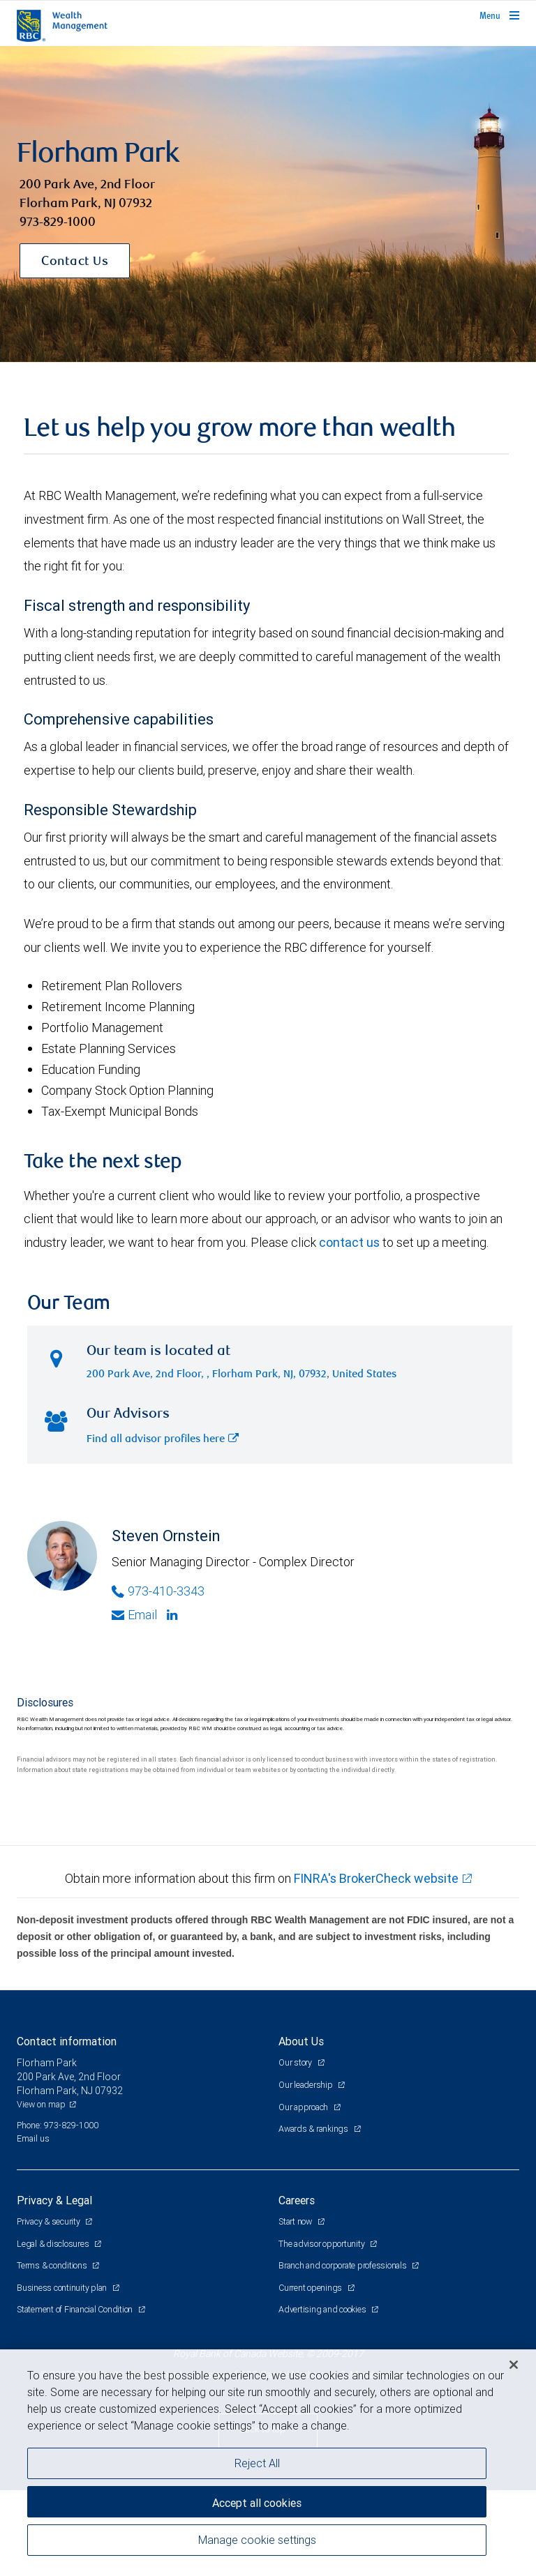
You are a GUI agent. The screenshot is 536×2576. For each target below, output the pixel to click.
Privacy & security (49, 2308)
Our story (296, 2149)
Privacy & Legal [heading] (54, 2287)
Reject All (257, 2463)
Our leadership (306, 2171)
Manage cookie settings (257, 2540)
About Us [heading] (301, 2128)
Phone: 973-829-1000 (57, 2211)
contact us (349, 1329)
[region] (268, 2462)
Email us (33, 2225)
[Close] (513, 2364)
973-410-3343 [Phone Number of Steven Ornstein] (158, 1677)
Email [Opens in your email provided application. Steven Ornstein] (134, 1701)
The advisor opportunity (322, 2329)
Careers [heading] (296, 2287)
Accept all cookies (257, 2503)
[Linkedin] (174, 1701)
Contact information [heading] (67, 2128)
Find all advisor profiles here (163, 1525)
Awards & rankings (314, 2215)
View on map (41, 2191)
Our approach (304, 2193)
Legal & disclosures (54, 2329)
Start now (296, 2308)
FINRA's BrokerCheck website (376, 1965)
